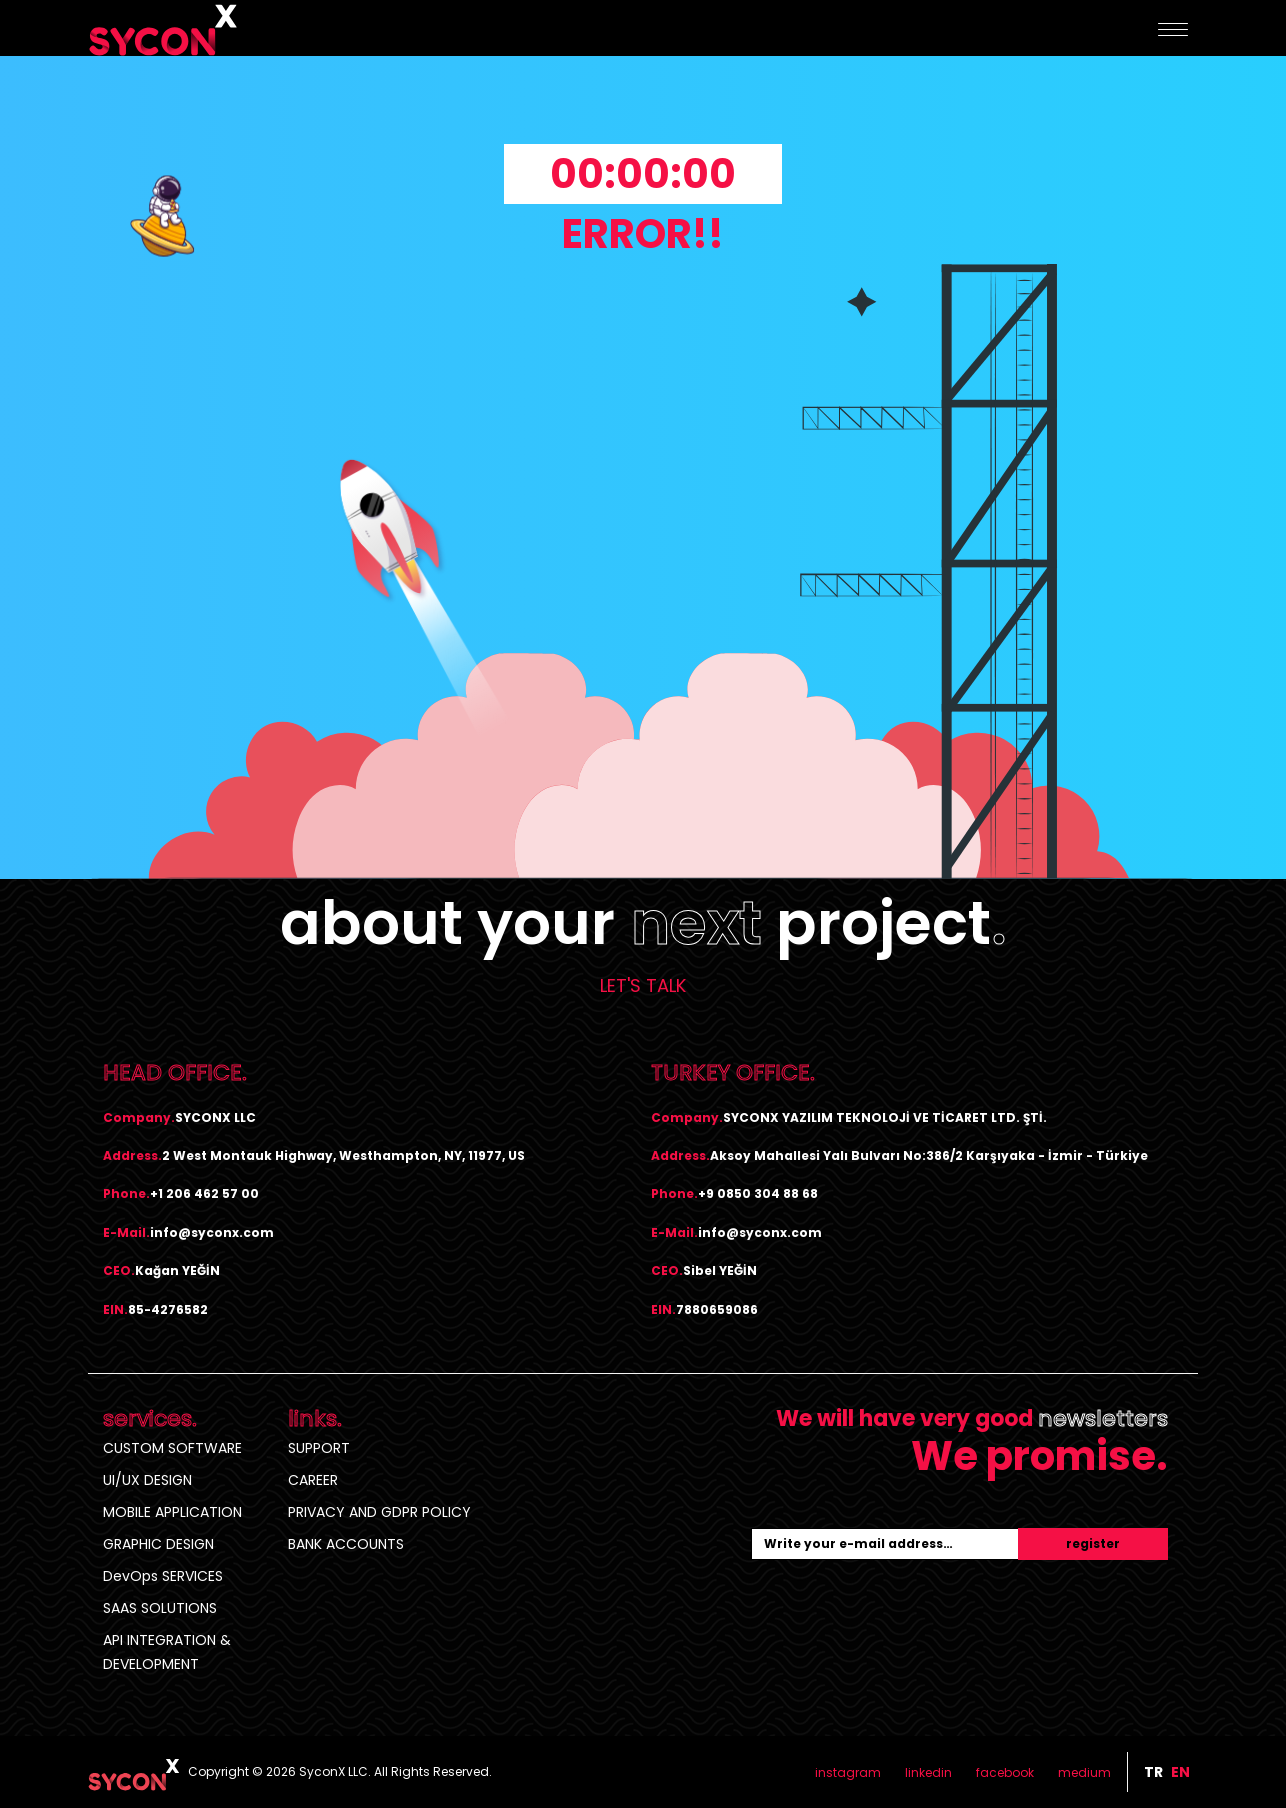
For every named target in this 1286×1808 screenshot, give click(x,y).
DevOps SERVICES (163, 1576)
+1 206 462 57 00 (204, 1193)
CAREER (313, 1480)
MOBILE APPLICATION (172, 1512)
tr (1153, 1772)
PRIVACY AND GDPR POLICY (379, 1512)
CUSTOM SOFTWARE (172, 1448)
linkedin (928, 1772)
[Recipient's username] (885, 1544)
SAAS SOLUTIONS (160, 1608)
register (1093, 1543)
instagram (848, 1772)
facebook (1005, 1772)
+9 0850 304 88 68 (758, 1193)
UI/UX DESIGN (147, 1480)
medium (1084, 1772)
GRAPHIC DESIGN (158, 1544)
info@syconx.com (212, 1232)
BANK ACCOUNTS (346, 1544)
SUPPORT (319, 1448)
